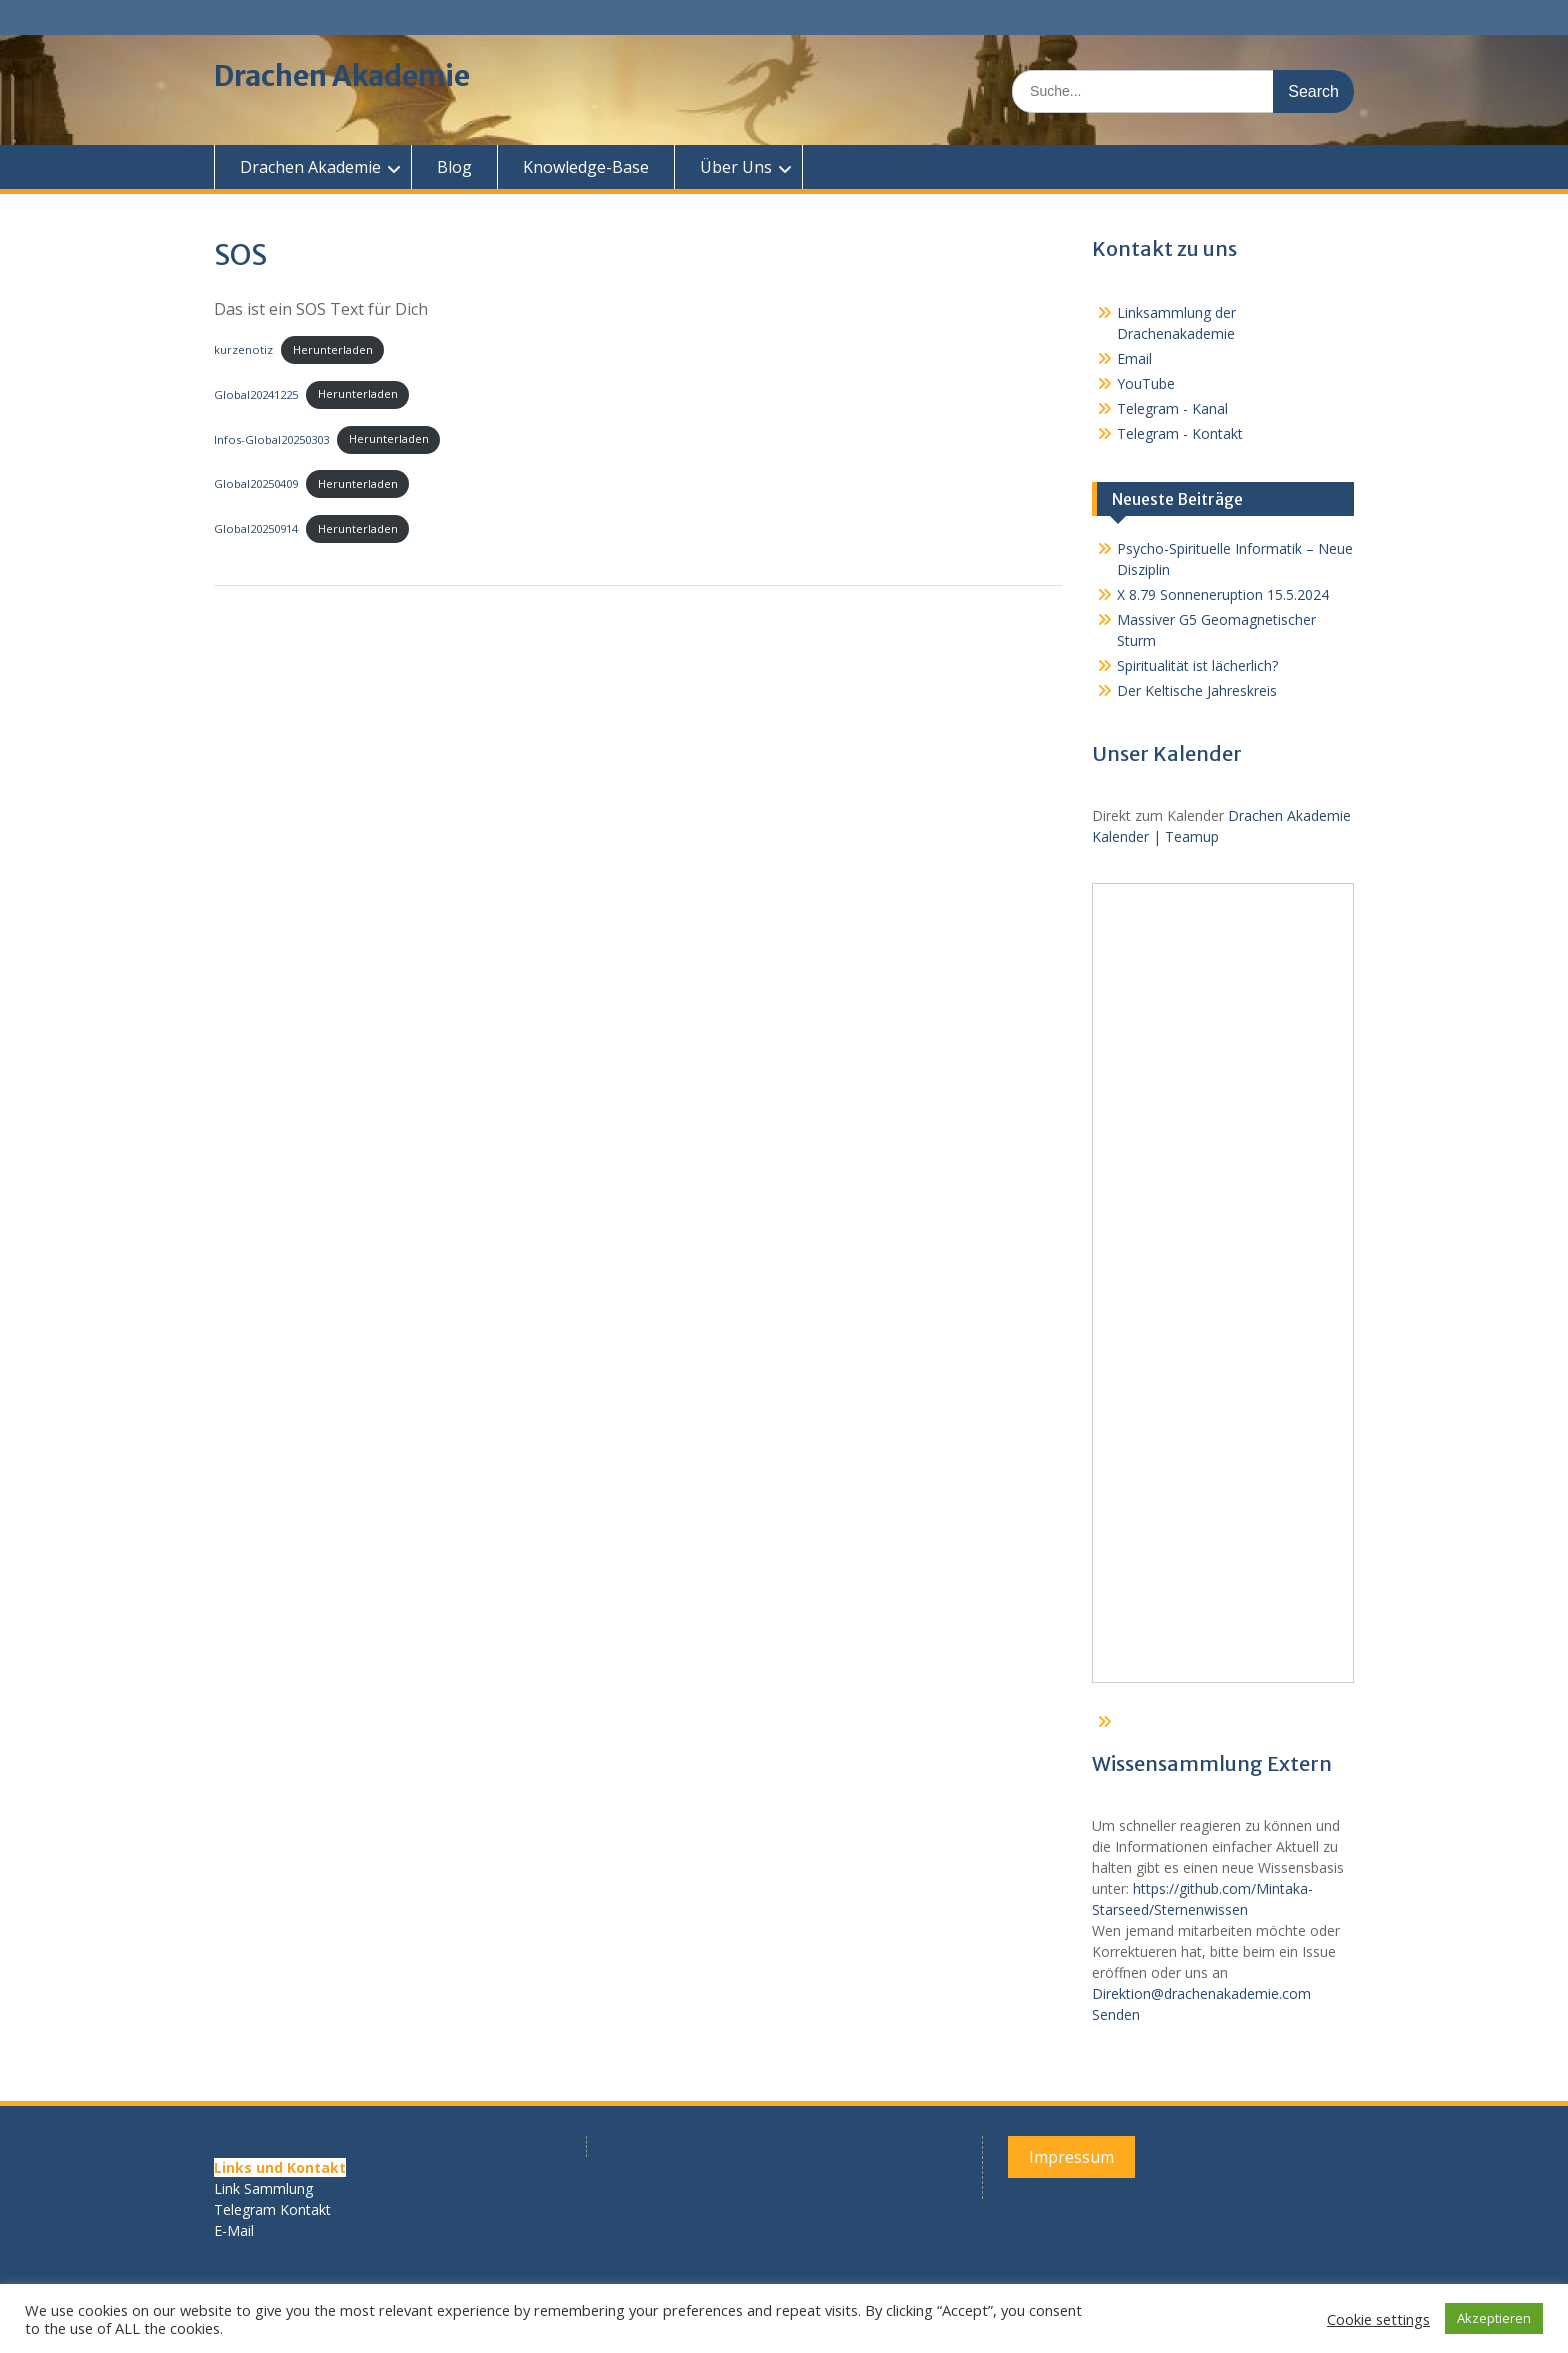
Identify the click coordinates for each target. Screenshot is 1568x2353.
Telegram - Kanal (1172, 408)
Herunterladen (333, 349)
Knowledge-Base (586, 167)
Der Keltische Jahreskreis (1197, 690)
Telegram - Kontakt (1180, 433)
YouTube (1146, 383)
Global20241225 (256, 393)
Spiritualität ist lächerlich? (1197, 665)
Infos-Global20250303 (271, 438)
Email (1134, 358)
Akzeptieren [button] (1494, 2318)
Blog (454, 167)
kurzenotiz (243, 349)
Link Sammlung (263, 2188)
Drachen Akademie (342, 76)
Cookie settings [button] (1378, 2319)
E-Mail (234, 2230)
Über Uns (736, 167)
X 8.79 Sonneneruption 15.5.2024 (1223, 594)
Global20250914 (256, 528)
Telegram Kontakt (272, 2209)
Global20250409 (256, 483)
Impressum (1071, 2157)
